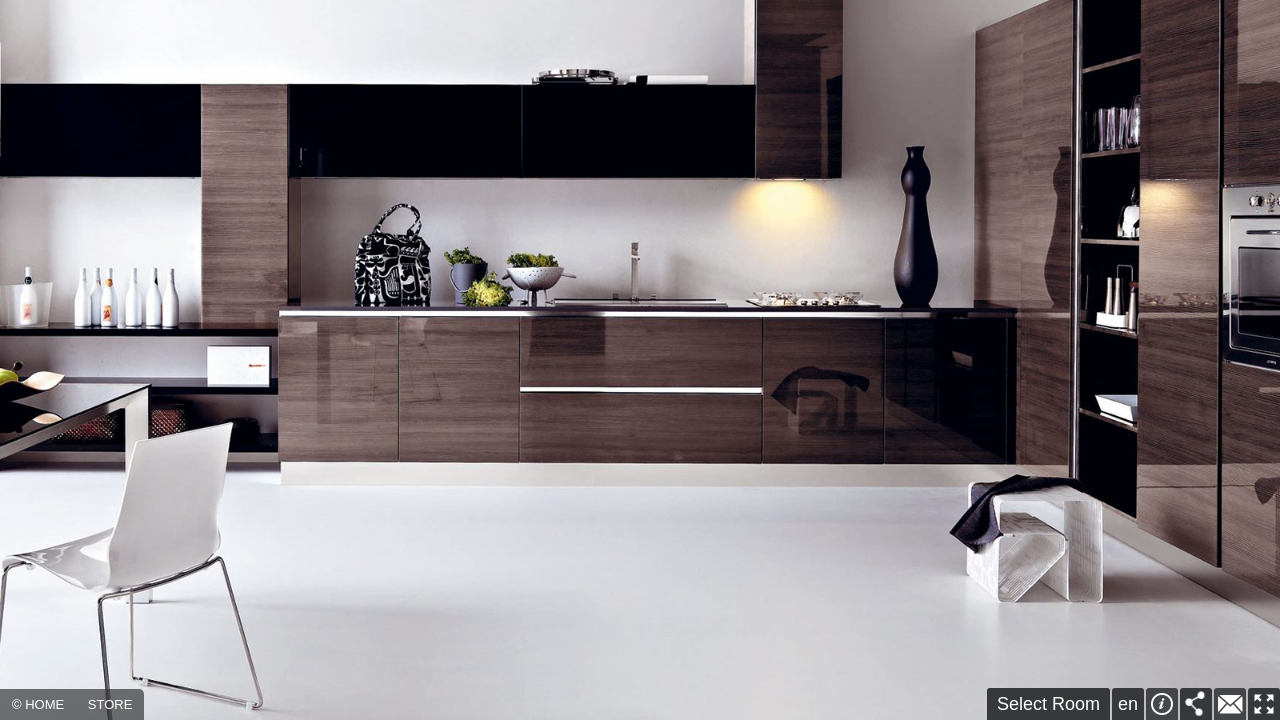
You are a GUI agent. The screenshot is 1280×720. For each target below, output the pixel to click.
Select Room (1048, 704)
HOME (44, 704)
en (1128, 704)
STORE (110, 704)
